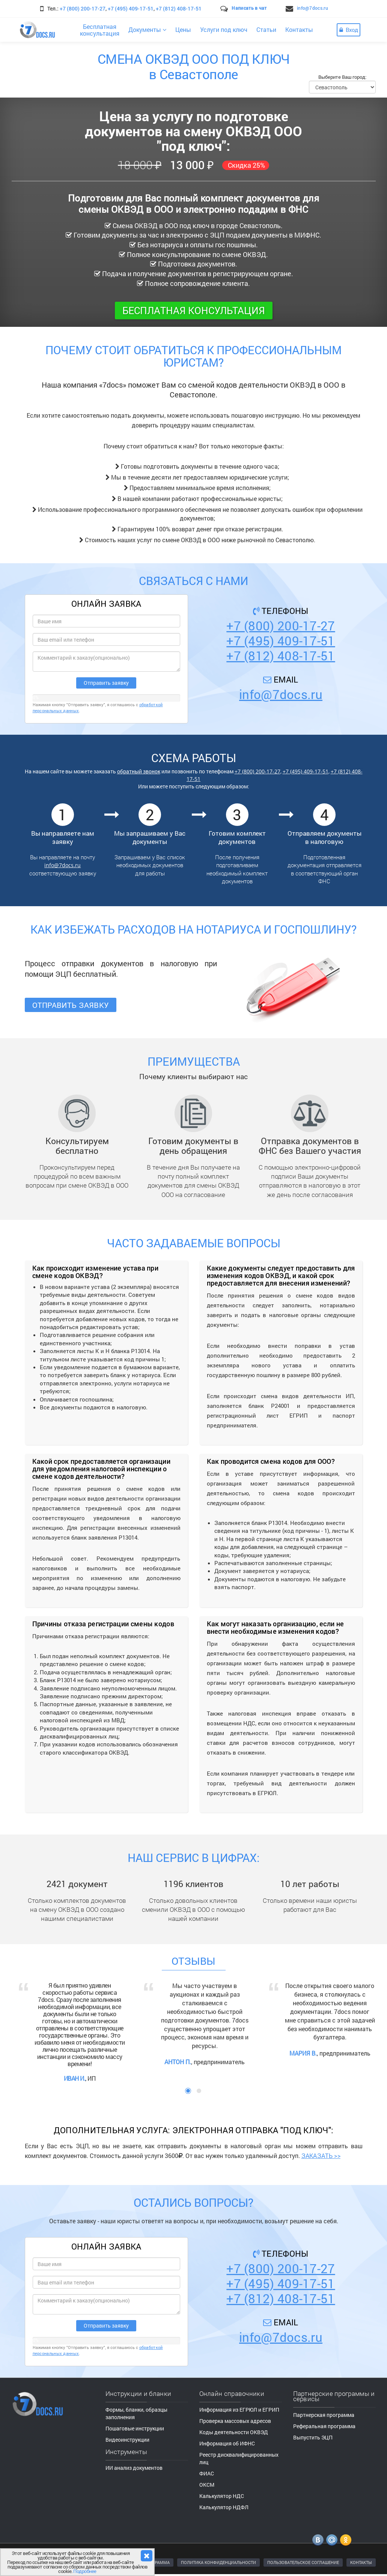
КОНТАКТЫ (361, 2562)
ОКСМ (206, 2484)
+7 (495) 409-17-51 (131, 8)
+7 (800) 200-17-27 (82, 8)
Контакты (299, 29)
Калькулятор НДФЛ (223, 2507)
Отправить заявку (70, 1005)
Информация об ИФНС (227, 2443)
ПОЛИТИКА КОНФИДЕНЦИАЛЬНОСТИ (218, 2562)
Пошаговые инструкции (134, 2428)
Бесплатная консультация (193, 310)
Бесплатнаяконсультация (99, 30)
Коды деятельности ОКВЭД (233, 2432)
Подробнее (84, 2571)
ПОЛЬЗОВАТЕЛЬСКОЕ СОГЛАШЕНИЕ (303, 2562)
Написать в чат (249, 8)
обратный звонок (138, 771)
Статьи (266, 29)
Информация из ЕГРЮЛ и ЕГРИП (239, 2409)
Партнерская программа (323, 2414)
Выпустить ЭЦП (313, 2437)
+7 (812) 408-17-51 (179, 8)
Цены (183, 29)
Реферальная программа (324, 2426)
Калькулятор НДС (221, 2495)
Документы (147, 29)
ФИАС (206, 2473)
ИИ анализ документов (134, 2467)
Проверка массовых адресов (235, 2420)
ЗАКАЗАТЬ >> (320, 2155)
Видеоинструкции (127, 2439)
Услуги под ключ (223, 29)
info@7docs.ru (312, 8)
